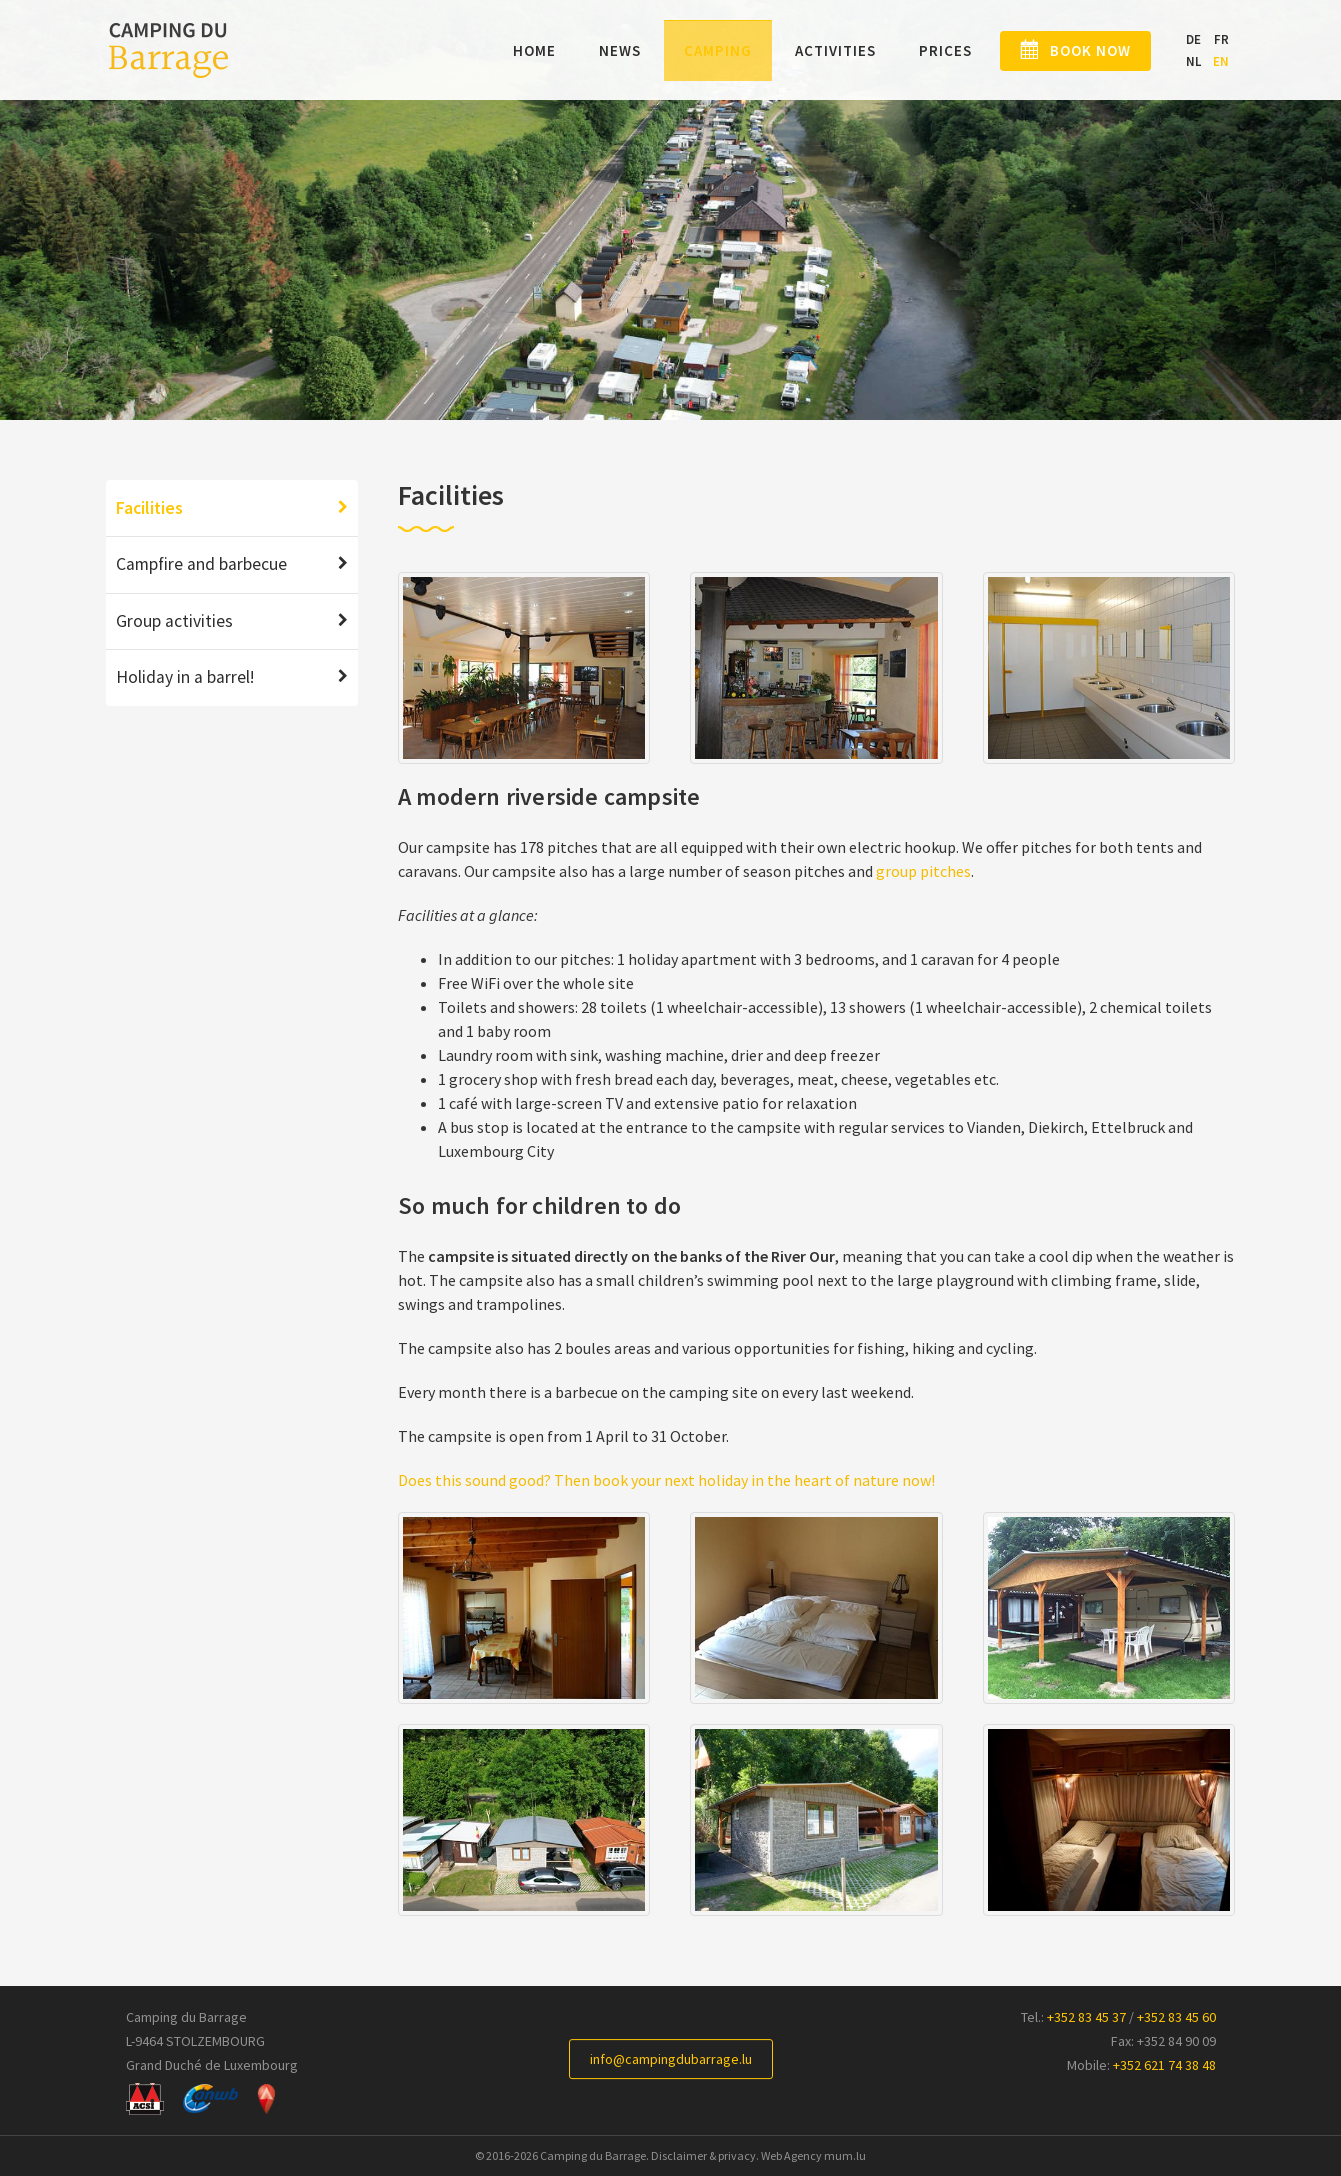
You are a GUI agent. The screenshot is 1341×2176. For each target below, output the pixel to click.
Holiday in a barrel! (185, 677)
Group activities (174, 621)
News (600, 51)
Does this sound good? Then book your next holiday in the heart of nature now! (666, 1480)
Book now (1080, 51)
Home (514, 51)
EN (1221, 62)
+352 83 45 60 (1176, 2017)
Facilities (149, 508)
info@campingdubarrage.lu (671, 2059)
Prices (925, 51)
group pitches (923, 871)
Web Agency (791, 2155)
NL (1193, 62)
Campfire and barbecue (201, 564)
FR (1221, 40)
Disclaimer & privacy (703, 2155)
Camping (698, 51)
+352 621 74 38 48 (1164, 2065)
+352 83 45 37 (1086, 2017)
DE (1193, 40)
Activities (815, 51)
